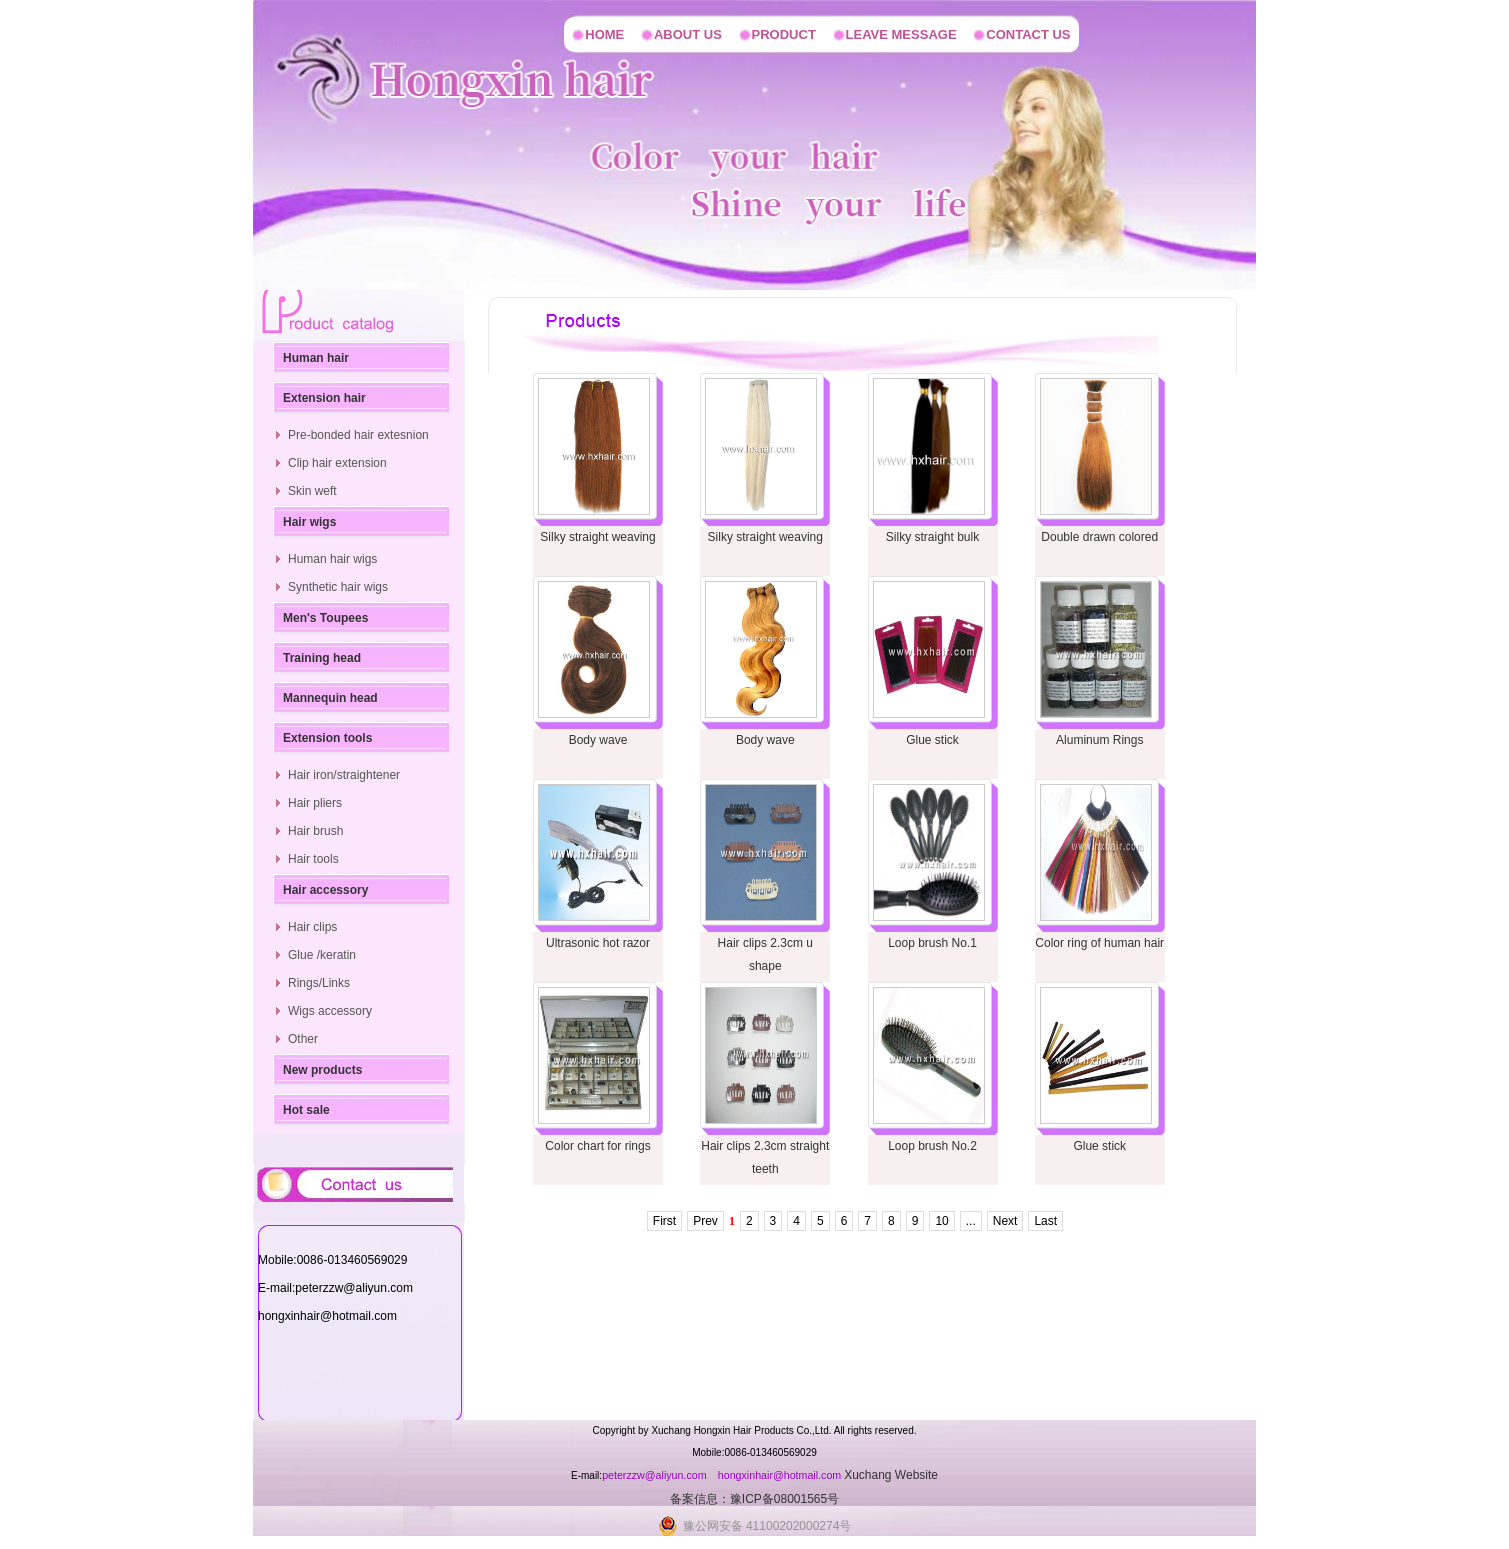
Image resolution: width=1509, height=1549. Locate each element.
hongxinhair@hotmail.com (781, 1475)
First (664, 1221)
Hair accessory (325, 890)
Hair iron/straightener (344, 775)
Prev (705, 1221)
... (971, 1221)
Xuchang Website (891, 1475)
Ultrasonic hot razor (598, 943)
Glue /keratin (322, 955)
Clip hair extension (337, 463)
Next (1005, 1221)
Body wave (598, 740)
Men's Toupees (325, 618)
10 (941, 1221)
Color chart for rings (597, 1146)
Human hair (316, 358)
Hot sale (306, 1110)
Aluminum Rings (1099, 740)
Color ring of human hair (1099, 943)
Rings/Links (319, 983)
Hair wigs (309, 522)
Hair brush (315, 831)
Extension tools (327, 738)
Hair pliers (315, 803)
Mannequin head (330, 698)
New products (322, 1070)
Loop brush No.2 (932, 1146)
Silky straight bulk (932, 537)
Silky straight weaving (597, 537)
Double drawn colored (1099, 537)
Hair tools (313, 859)
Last (1045, 1221)
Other (303, 1039)
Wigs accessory (330, 1011)
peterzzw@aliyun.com (655, 1475)
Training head (322, 658)
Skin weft (312, 491)
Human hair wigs (332, 559)
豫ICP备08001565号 (784, 1499)
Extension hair (324, 398)
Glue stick (932, 740)
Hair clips (312, 927)
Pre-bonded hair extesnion (358, 435)
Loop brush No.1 (932, 943)
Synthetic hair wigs (338, 587)
